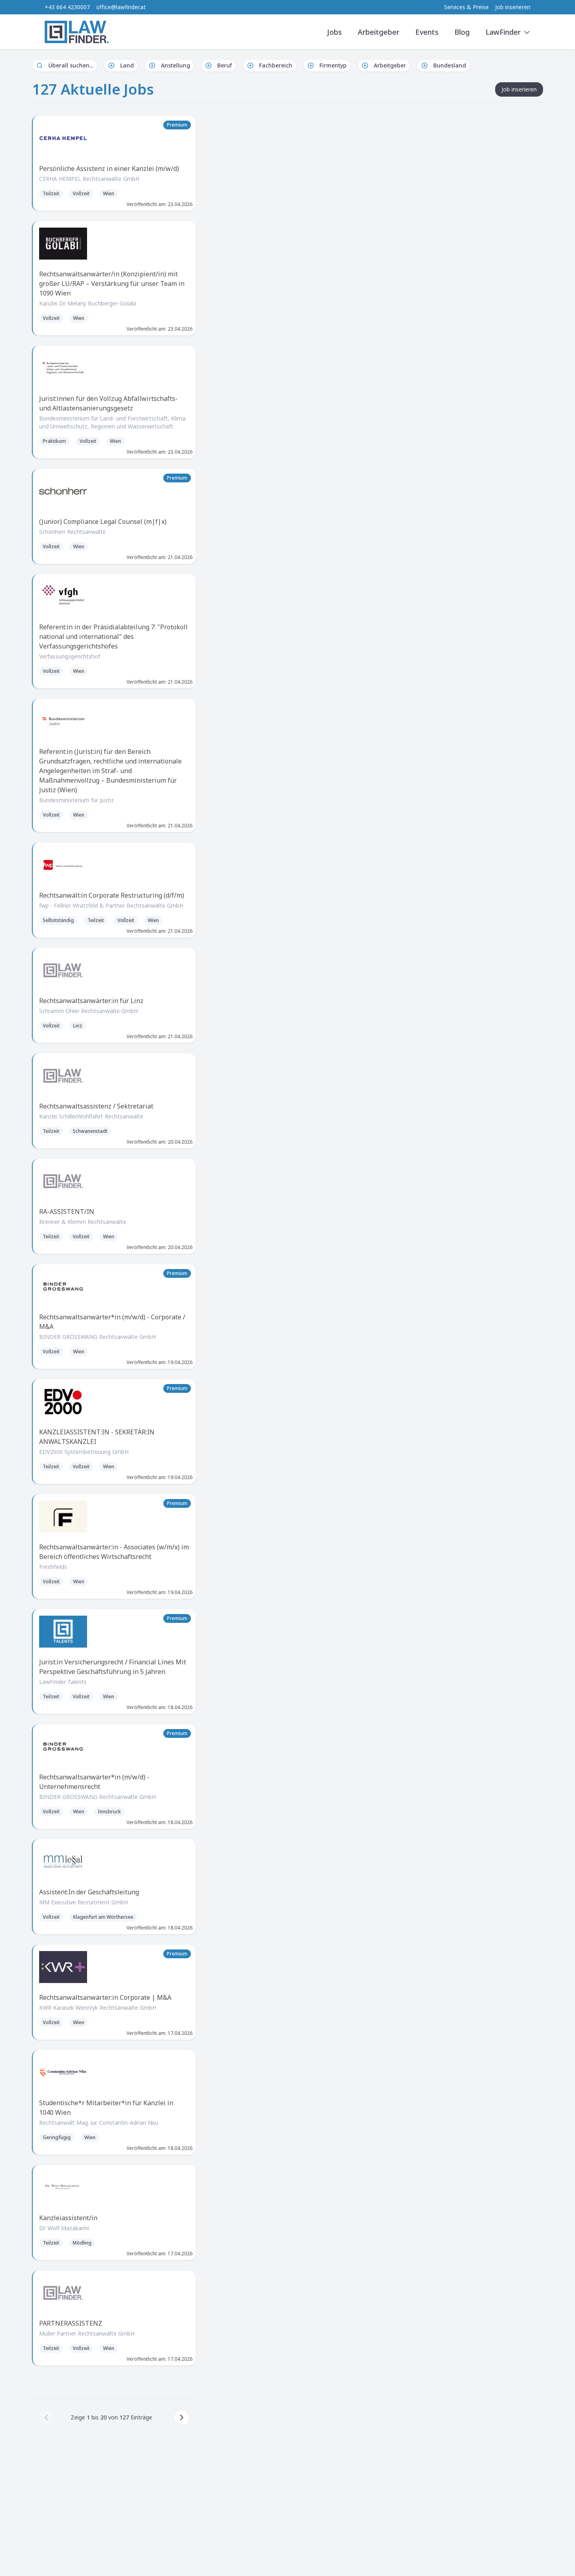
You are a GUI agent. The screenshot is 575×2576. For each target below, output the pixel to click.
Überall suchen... (64, 65)
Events (426, 32)
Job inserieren (512, 7)
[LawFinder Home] (77, 32)
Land (121, 65)
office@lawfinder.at (121, 7)
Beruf (218, 65)
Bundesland (443, 65)
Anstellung (169, 65)
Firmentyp (327, 65)
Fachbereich (269, 65)
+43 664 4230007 (67, 7)
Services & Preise (466, 7)
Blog (462, 32)
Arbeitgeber (378, 32)
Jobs (334, 32)
